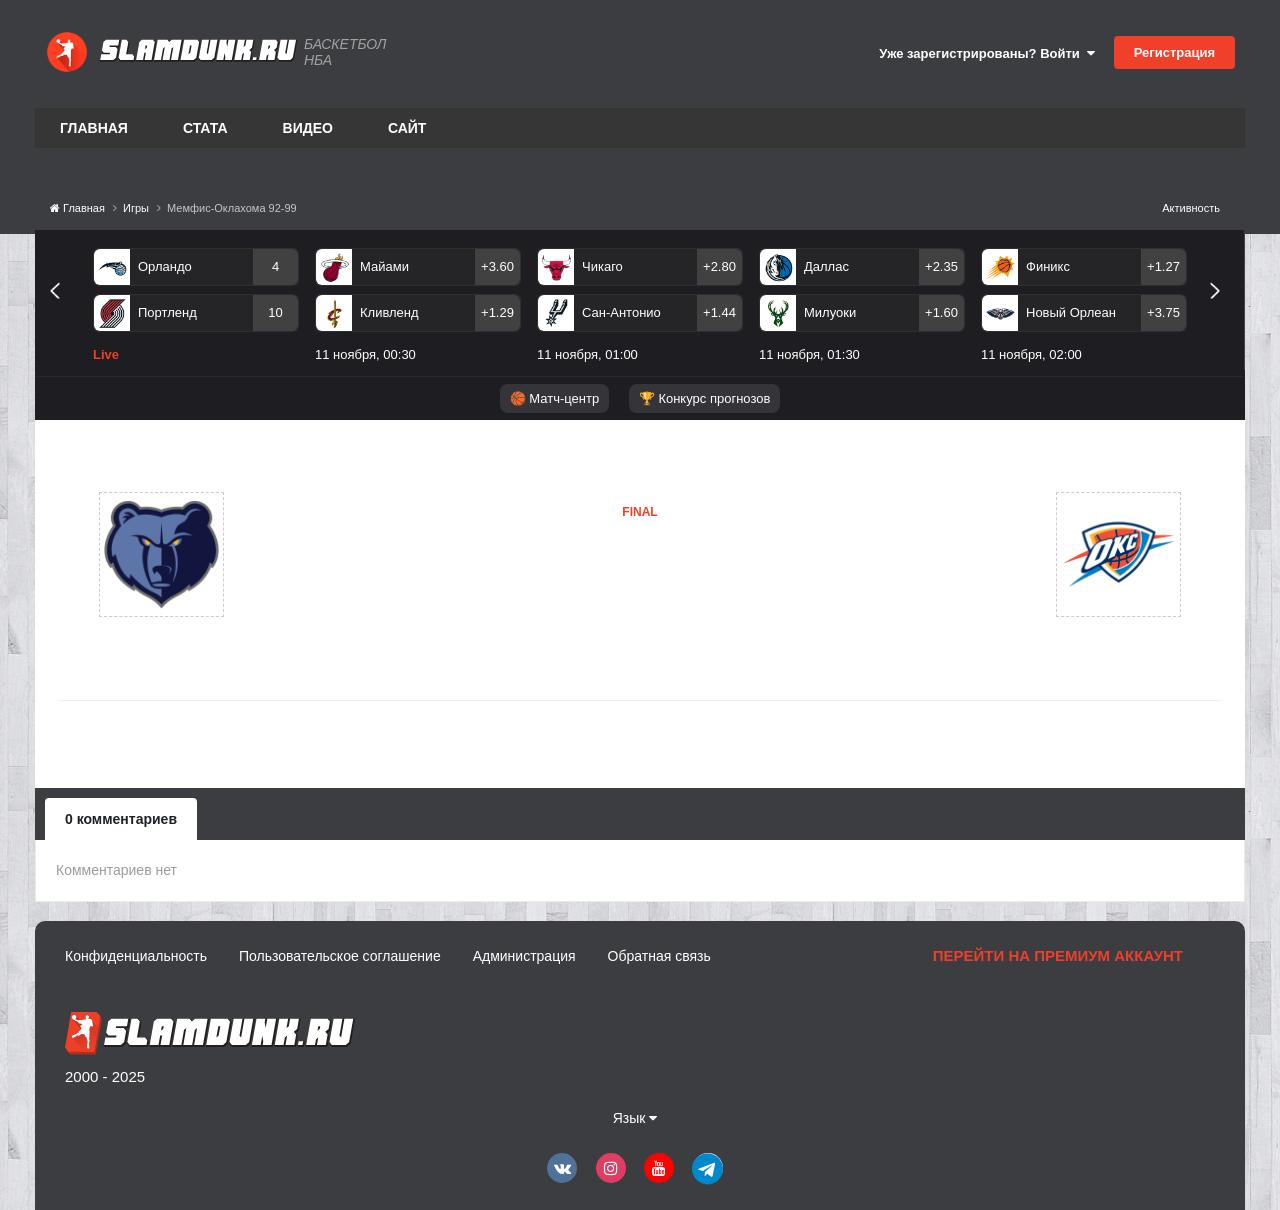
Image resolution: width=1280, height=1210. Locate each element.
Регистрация (1174, 52)
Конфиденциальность (136, 956)
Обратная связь (659, 956)
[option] (196, 309)
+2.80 (719, 266)
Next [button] (1223, 313)
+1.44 (719, 312)
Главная (94, 128)
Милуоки (830, 312)
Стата (205, 128)
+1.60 (941, 312)
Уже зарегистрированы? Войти (987, 53)
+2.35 (941, 266)
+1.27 (1163, 266)
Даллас (826, 266)
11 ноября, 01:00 (587, 354)
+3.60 (497, 266)
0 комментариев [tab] (121, 819)
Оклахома (545, 595)
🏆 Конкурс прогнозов (705, 398)
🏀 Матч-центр (554, 398)
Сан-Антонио (621, 312)
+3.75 (1163, 312)
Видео (308, 128)
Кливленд (389, 312)
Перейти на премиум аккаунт (1058, 955)
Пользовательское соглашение (340, 956)
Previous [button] (62, 313)
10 (275, 312)
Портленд (167, 312)
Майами (384, 266)
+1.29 (497, 312)
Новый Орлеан (1071, 312)
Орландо (165, 266)
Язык (635, 1118)
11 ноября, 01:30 (809, 354)
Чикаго (602, 266)
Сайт (407, 128)
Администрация (524, 956)
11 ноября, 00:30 (365, 354)
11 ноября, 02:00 (1031, 354)
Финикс (1048, 266)
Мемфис (321, 554)
